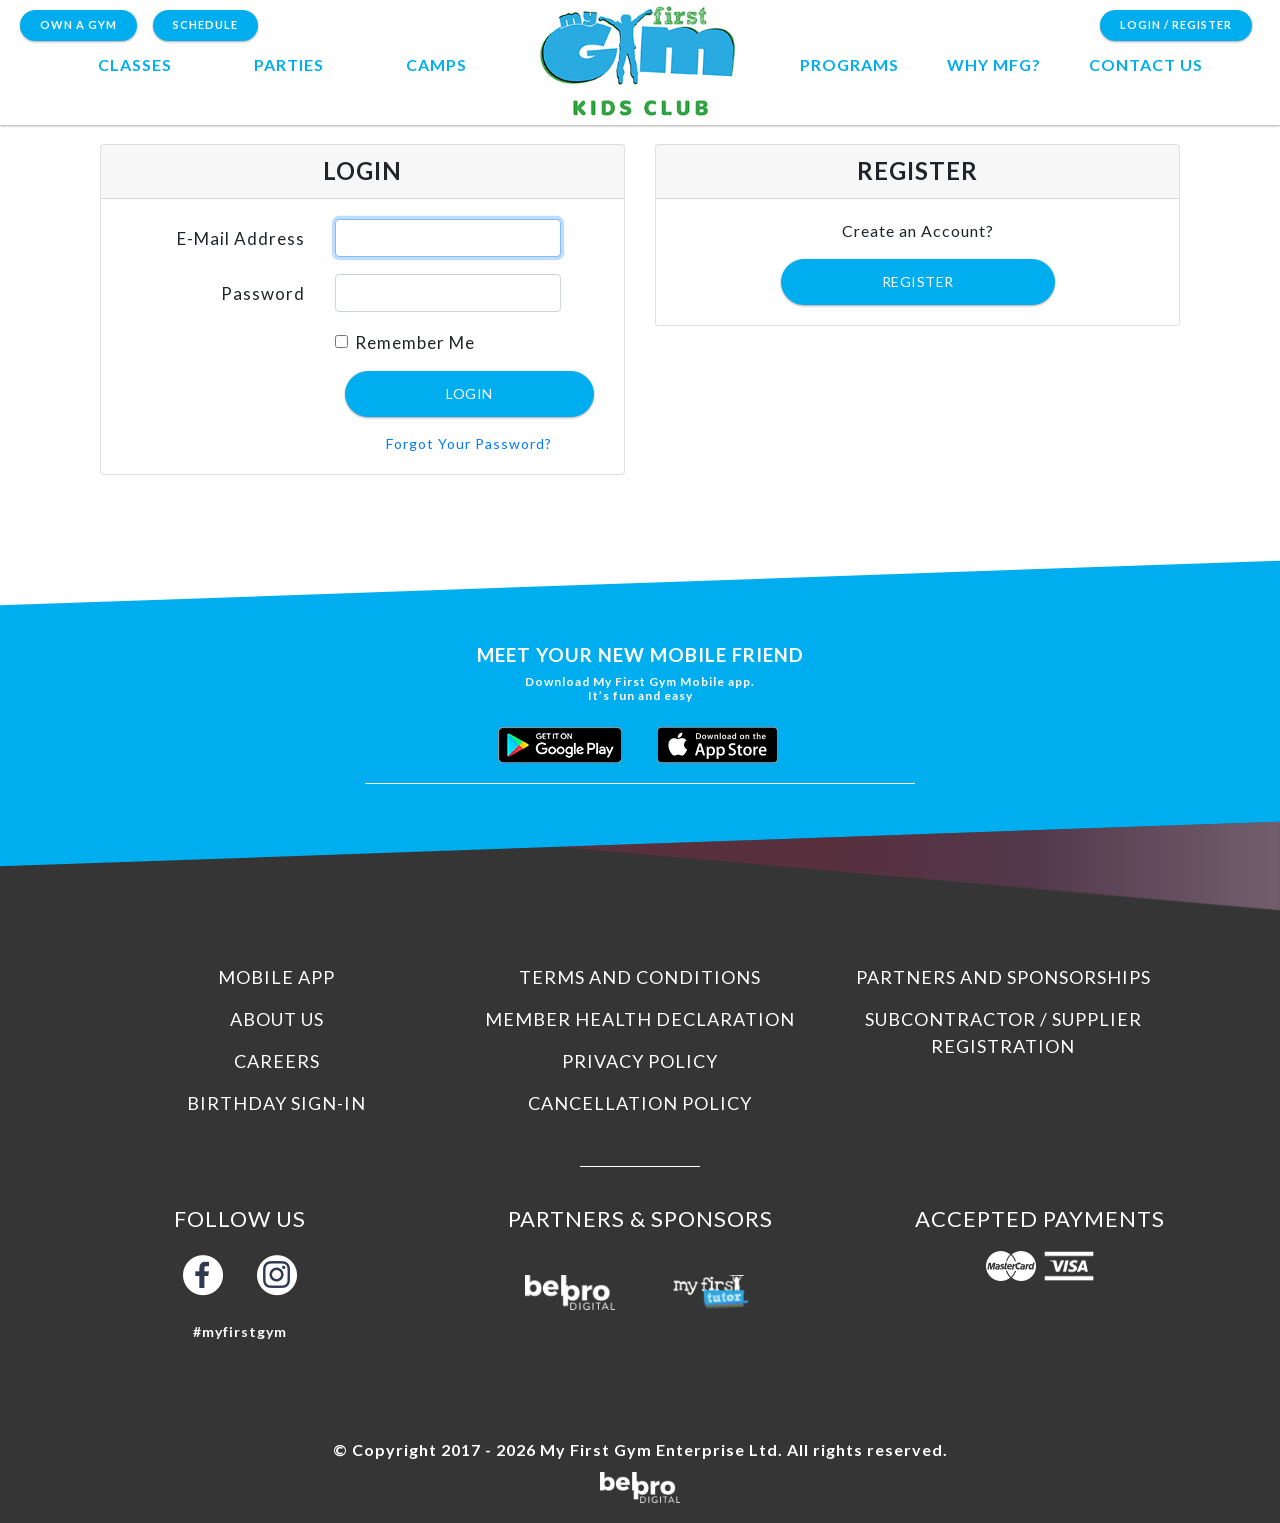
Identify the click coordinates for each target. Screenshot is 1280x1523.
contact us (1146, 64)
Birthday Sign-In (276, 1103)
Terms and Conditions (640, 977)
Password (263, 293)
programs (849, 64)
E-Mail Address (241, 238)
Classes (135, 64)
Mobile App (276, 977)
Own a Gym (78, 24)
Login (469, 393)
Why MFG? (994, 64)
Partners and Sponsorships (1003, 977)
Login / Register (1176, 24)
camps (436, 64)
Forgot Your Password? (469, 443)
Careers (277, 1061)
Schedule (205, 24)
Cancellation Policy (640, 1103)
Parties (289, 64)
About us (277, 1019)
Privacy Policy (640, 1061)
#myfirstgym (240, 1331)
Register (918, 281)
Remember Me (415, 342)
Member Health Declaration (640, 1019)
